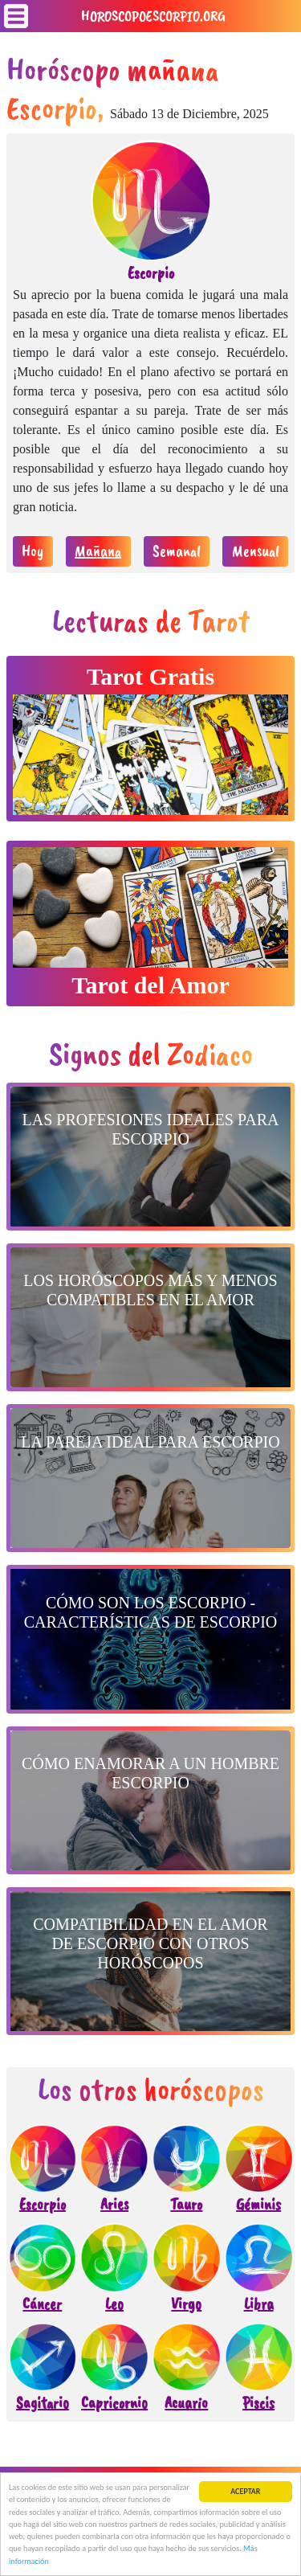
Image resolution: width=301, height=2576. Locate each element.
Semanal (177, 551)
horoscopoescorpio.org (153, 16)
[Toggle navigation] (16, 16)
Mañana (98, 551)
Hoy (32, 551)
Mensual (255, 551)
